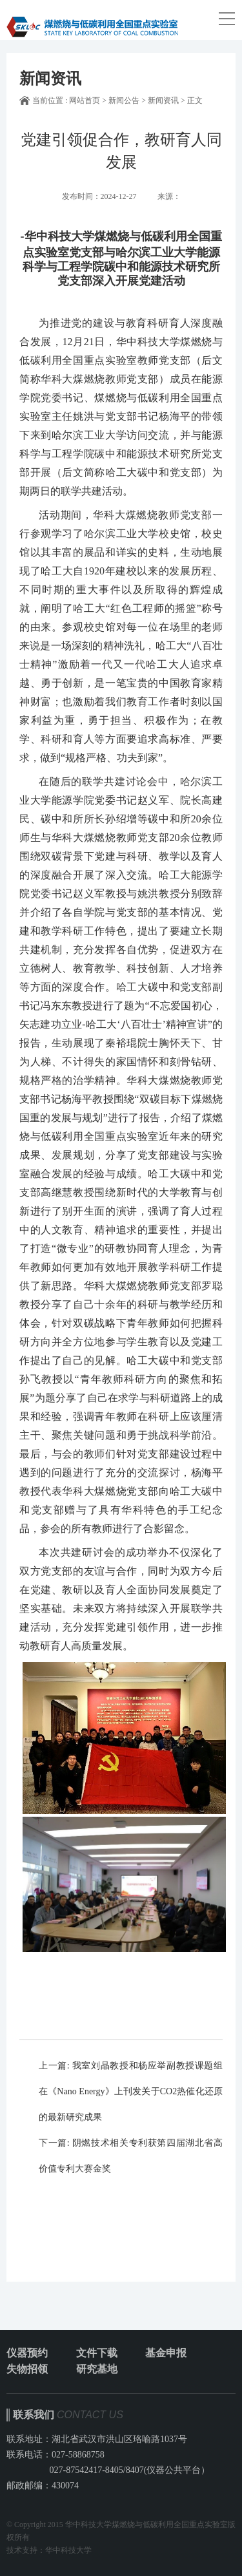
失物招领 (27, 2368)
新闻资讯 (163, 100)
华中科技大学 (68, 2550)
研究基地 (96, 2368)
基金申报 (166, 2352)
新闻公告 (123, 100)
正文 (195, 100)
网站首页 (84, 100)
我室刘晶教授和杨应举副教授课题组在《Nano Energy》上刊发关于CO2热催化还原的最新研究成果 (131, 2091)
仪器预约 (27, 2352)
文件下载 (96, 2352)
